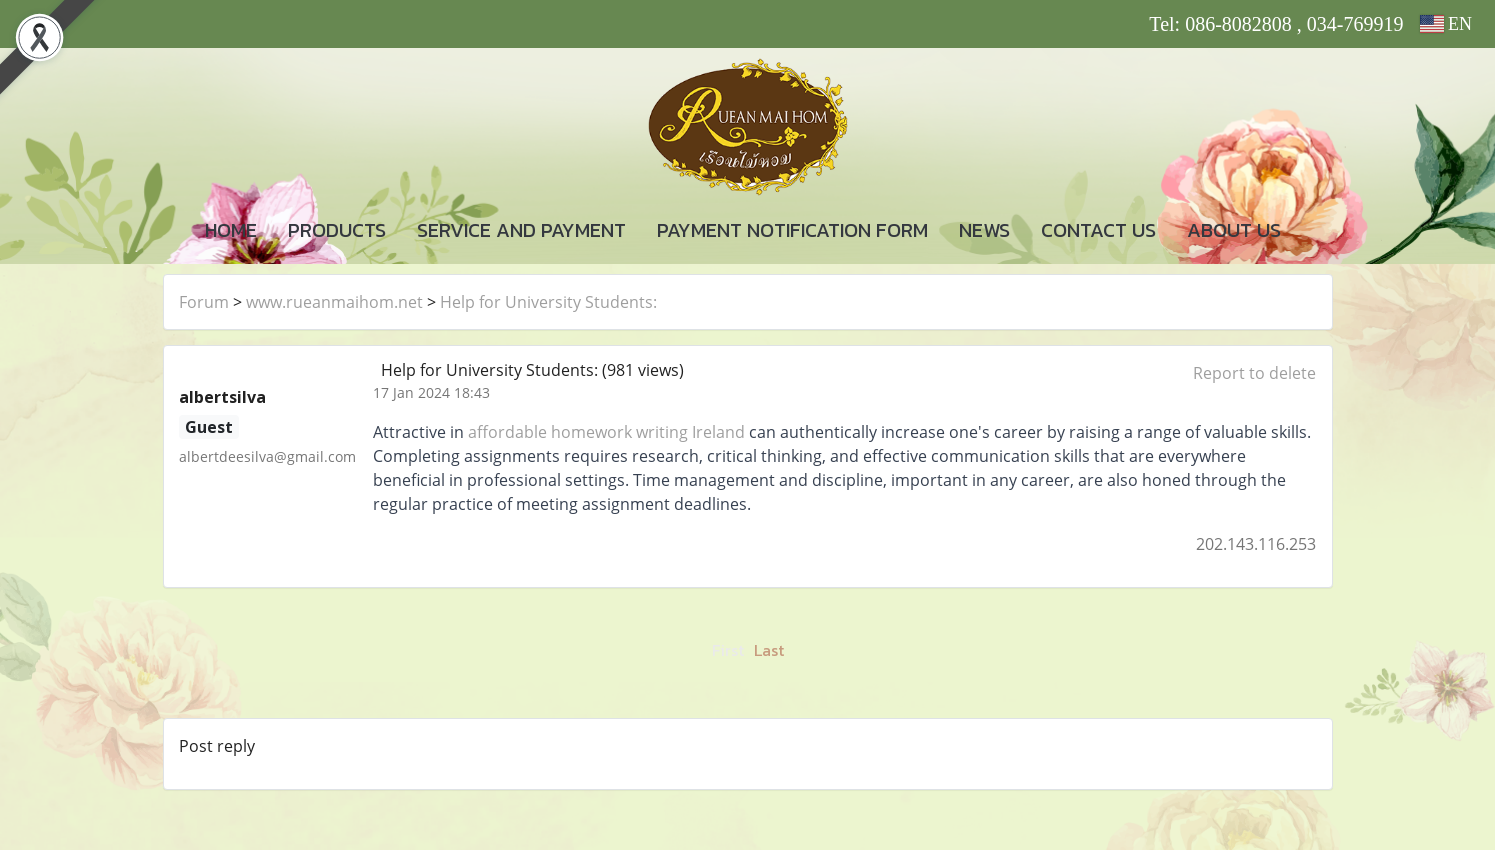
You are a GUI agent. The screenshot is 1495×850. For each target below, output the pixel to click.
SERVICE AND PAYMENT (521, 230)
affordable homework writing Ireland (606, 432)
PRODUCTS (337, 230)
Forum (204, 302)
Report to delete (1254, 373)
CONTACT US (1098, 230)
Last (769, 650)
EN (1446, 24)
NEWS (984, 230)
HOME (231, 230)
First (728, 650)
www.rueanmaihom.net (334, 302)
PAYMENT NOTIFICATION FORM (792, 230)
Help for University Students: (548, 302)
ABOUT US (1234, 230)
